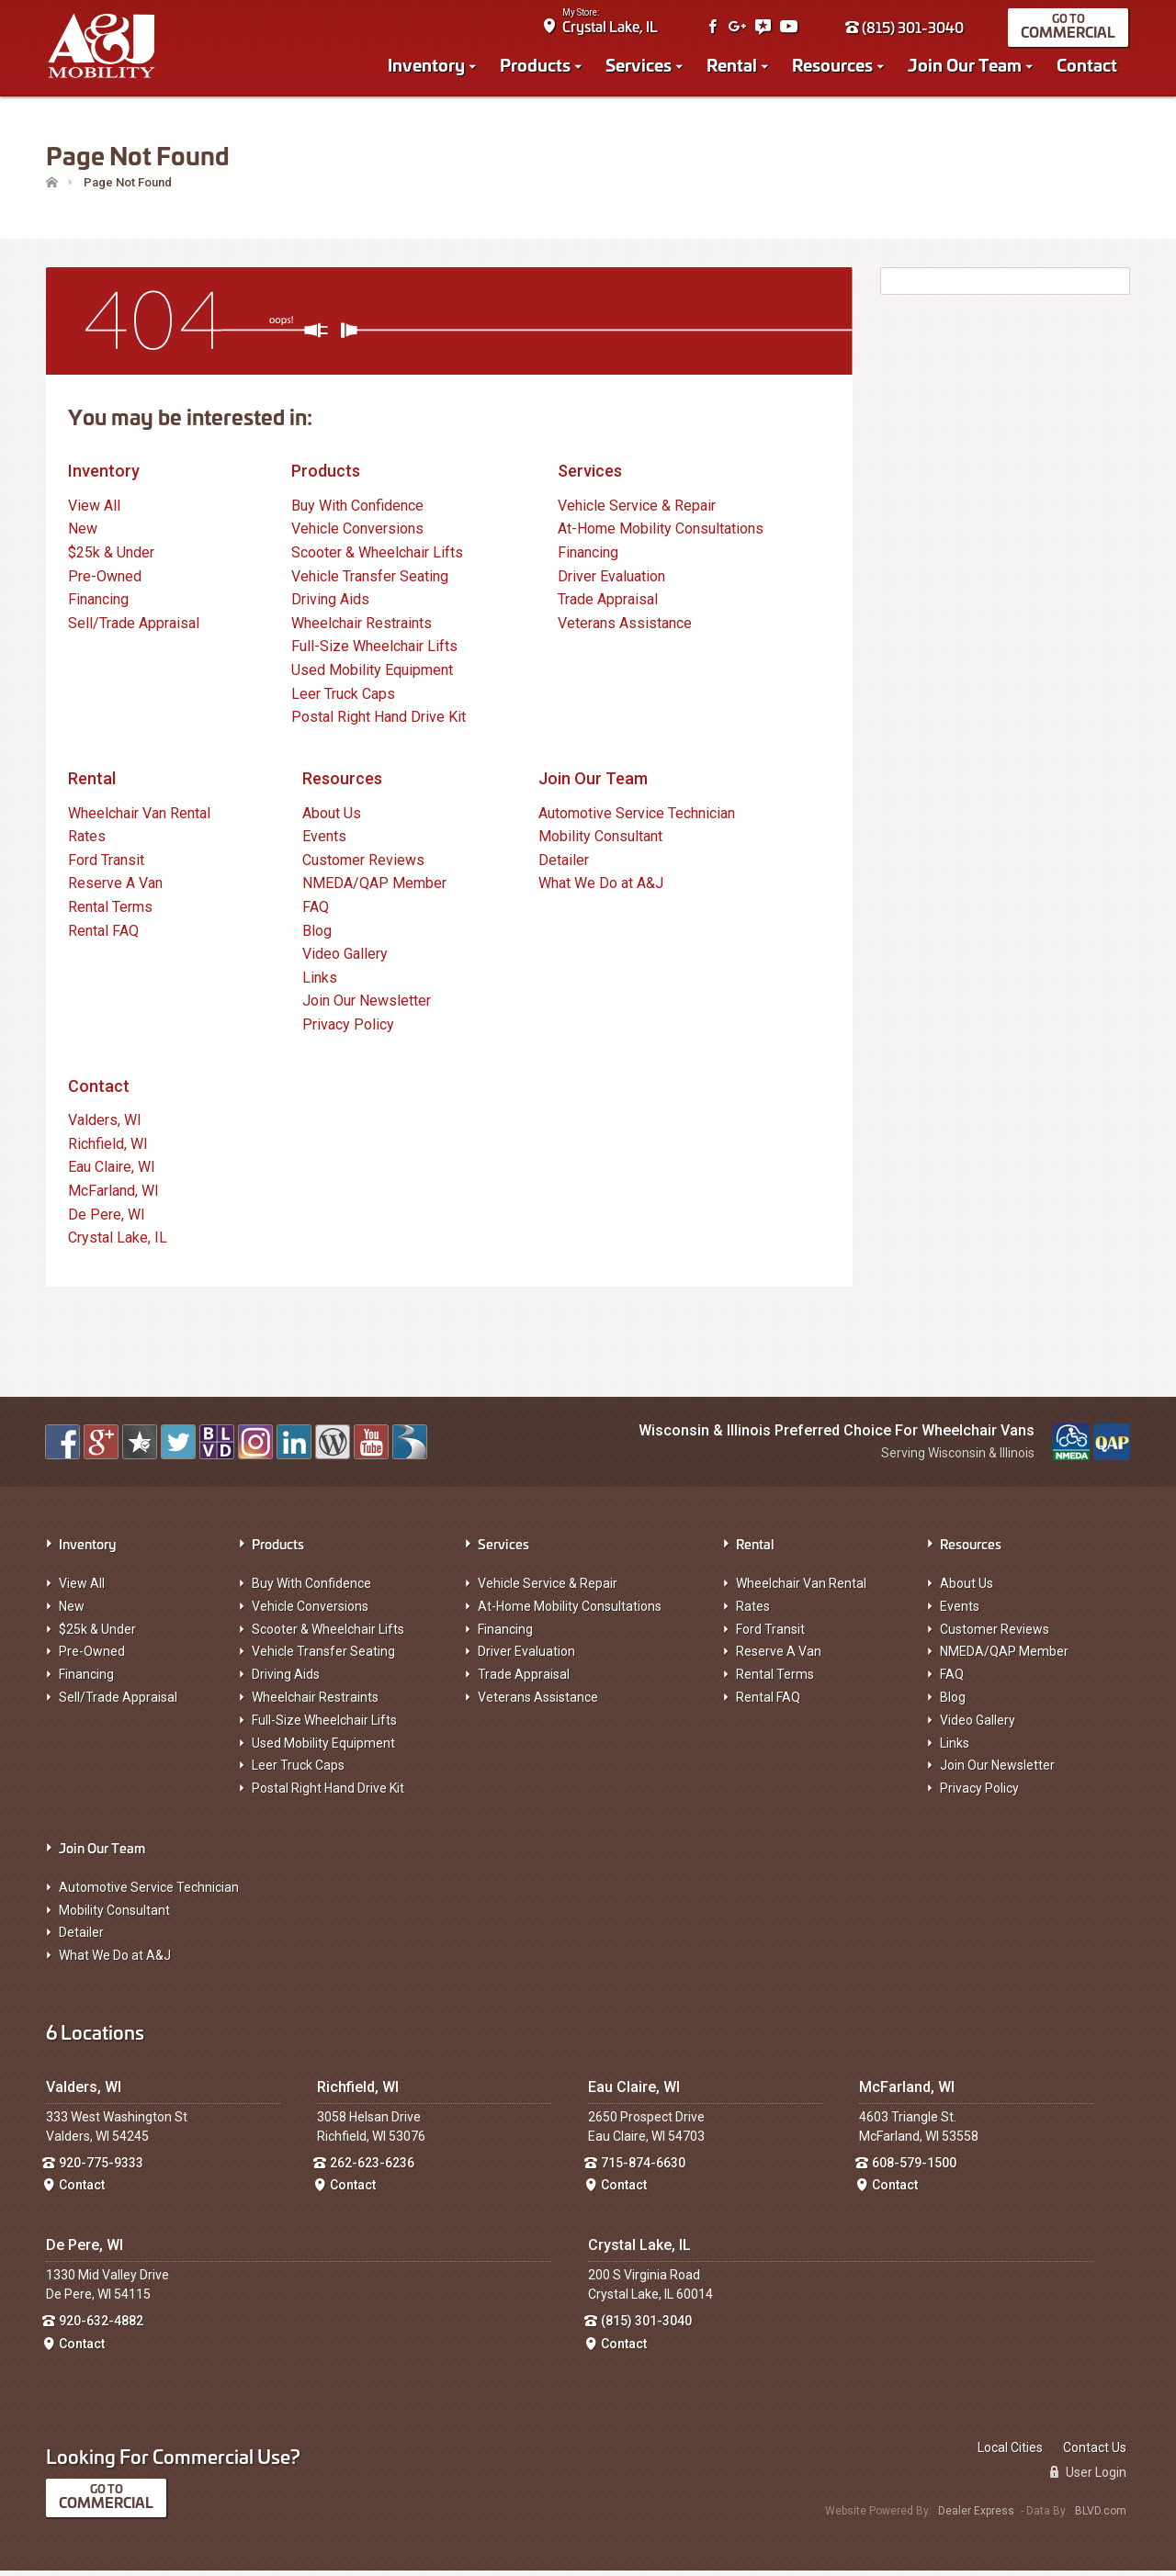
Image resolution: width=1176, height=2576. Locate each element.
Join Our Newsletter (366, 1006)
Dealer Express (976, 2516)
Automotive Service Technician (636, 818)
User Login (1088, 2477)
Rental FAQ (103, 935)
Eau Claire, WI (111, 1172)
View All (94, 511)
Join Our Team (966, 66)
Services (640, 66)
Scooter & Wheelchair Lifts (377, 558)
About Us (331, 818)
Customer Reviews (363, 865)
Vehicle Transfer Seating (369, 581)
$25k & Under (111, 558)
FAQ (315, 912)
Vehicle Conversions (357, 534)
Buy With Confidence (357, 511)
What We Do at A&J (600, 888)
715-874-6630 (643, 2167)
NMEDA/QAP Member (374, 888)
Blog (317, 935)
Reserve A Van (115, 888)
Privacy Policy (348, 1030)
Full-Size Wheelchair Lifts (374, 651)
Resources (834, 66)
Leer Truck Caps (343, 698)
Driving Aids (330, 604)
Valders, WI (104, 1125)
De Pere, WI (106, 1219)
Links (319, 982)
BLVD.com (1100, 2516)
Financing (98, 604)
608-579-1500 (914, 2167)
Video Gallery (345, 959)
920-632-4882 (101, 2326)
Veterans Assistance (625, 628)
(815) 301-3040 (906, 28)
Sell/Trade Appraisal (133, 628)
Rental (733, 66)
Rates (87, 841)
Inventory (428, 66)
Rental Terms (110, 912)
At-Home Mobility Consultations (660, 534)
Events (324, 841)
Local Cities (1010, 2453)
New (82, 534)
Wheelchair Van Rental (139, 818)
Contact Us (1094, 2453)
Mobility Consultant (600, 841)
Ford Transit (106, 865)
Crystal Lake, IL (612, 28)
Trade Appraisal (608, 604)
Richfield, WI (108, 1149)
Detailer (563, 865)
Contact (1088, 66)
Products (537, 66)
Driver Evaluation (611, 581)
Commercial (1070, 33)
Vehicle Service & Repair (637, 511)
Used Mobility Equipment (372, 675)
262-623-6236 (372, 2167)
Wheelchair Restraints (361, 628)
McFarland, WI (113, 1196)
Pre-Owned (104, 581)
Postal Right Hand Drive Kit (378, 722)
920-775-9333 (101, 2167)
